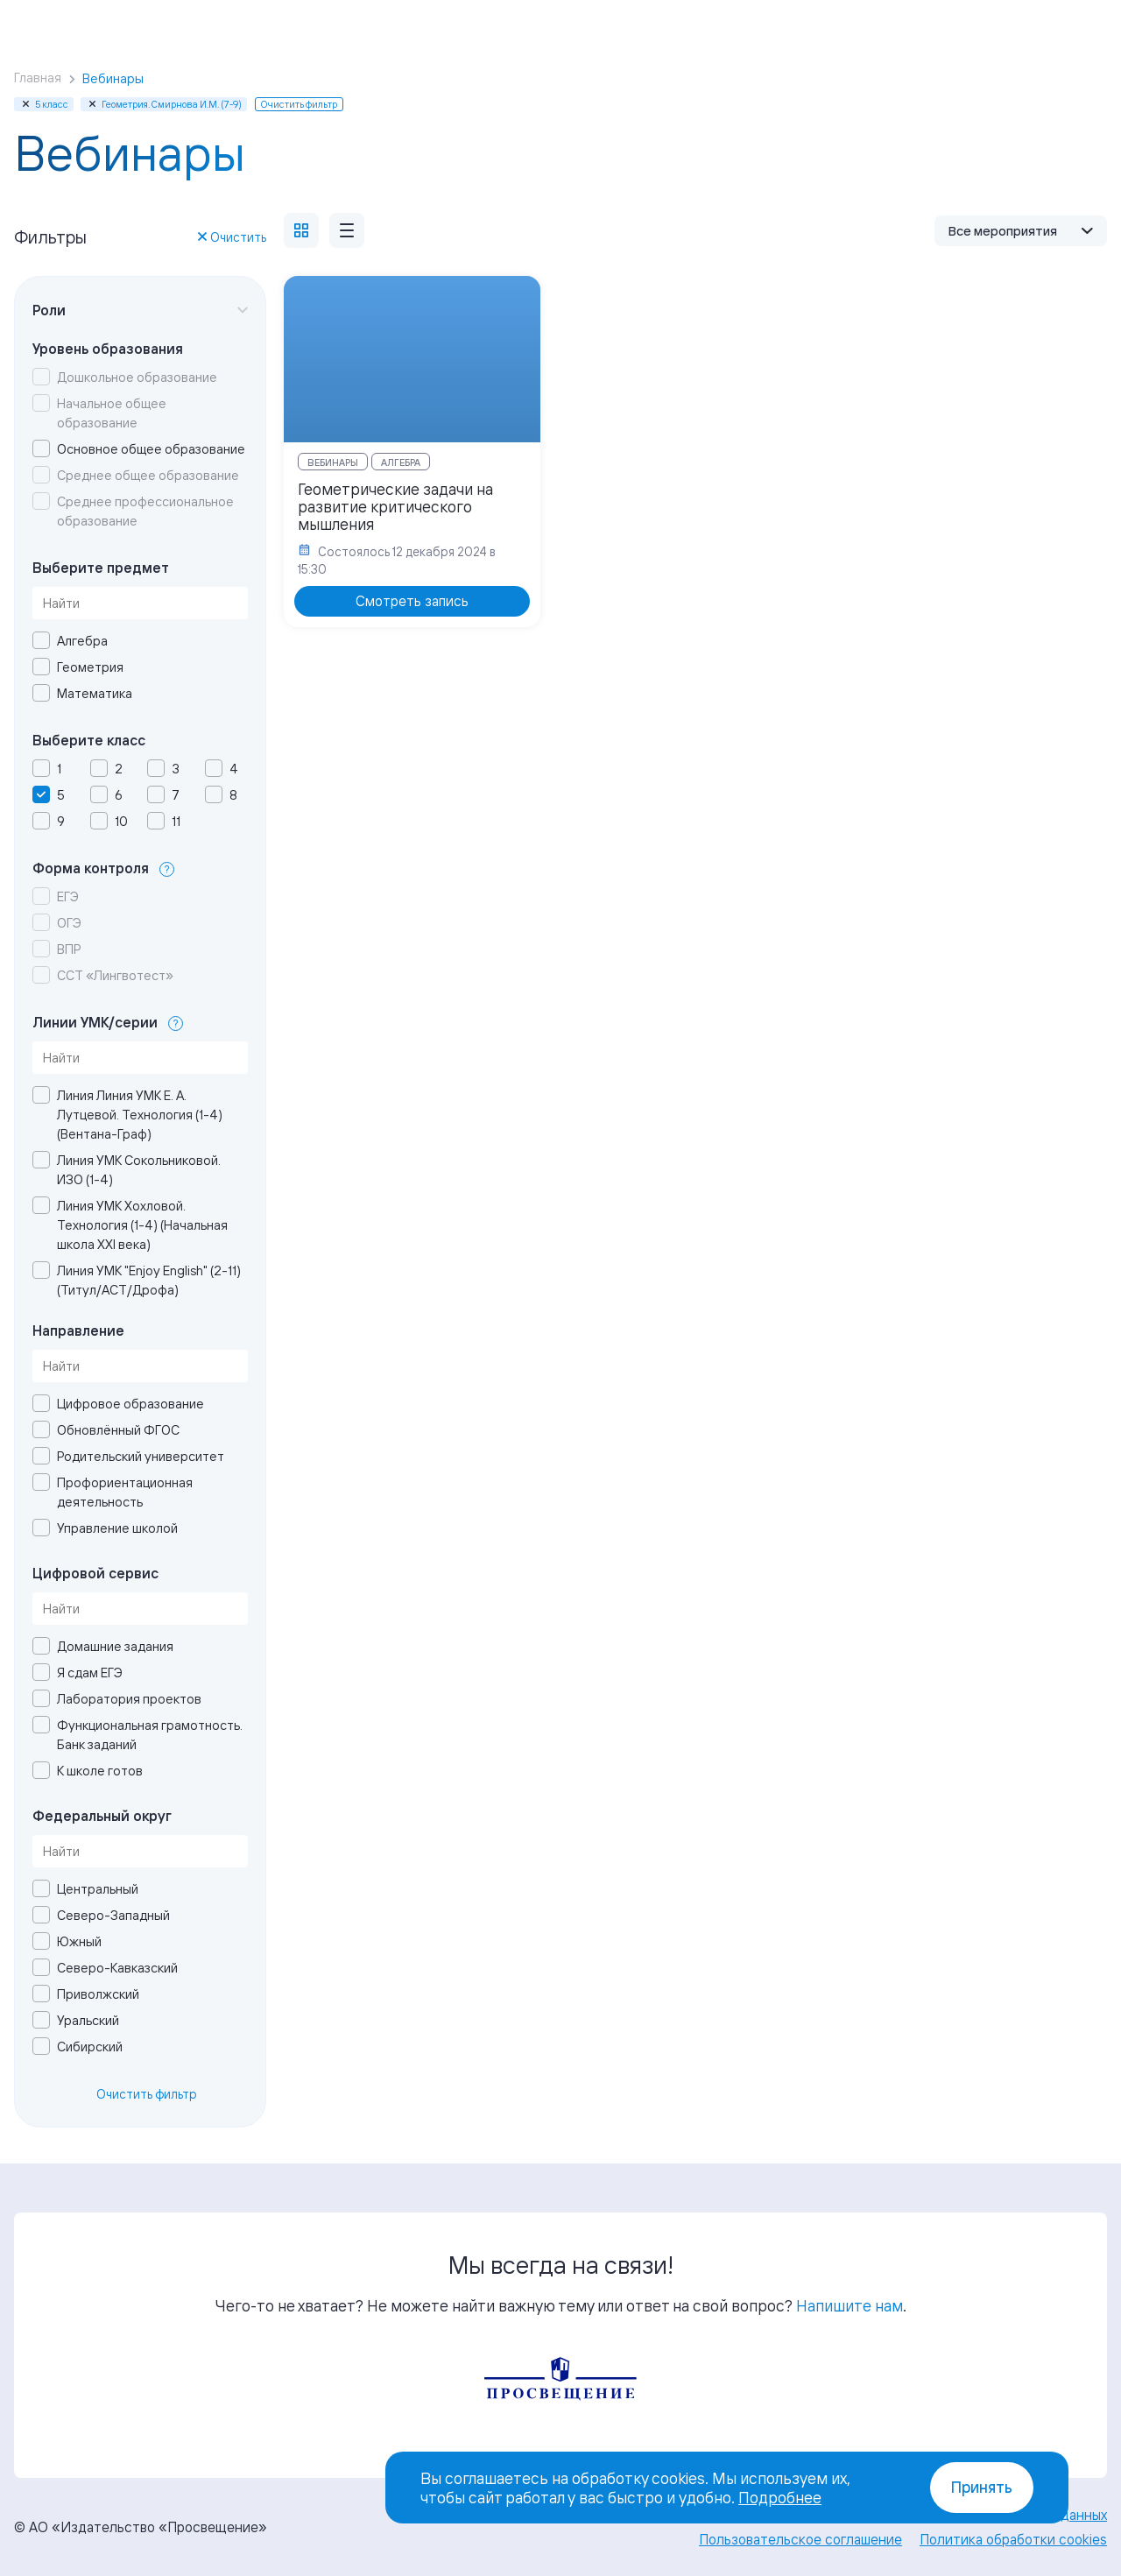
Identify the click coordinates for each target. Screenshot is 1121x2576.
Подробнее (779, 2497)
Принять (981, 2487)
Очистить (232, 236)
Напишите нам (849, 2305)
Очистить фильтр (146, 2093)
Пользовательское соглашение (800, 2539)
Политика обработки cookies (1013, 2539)
